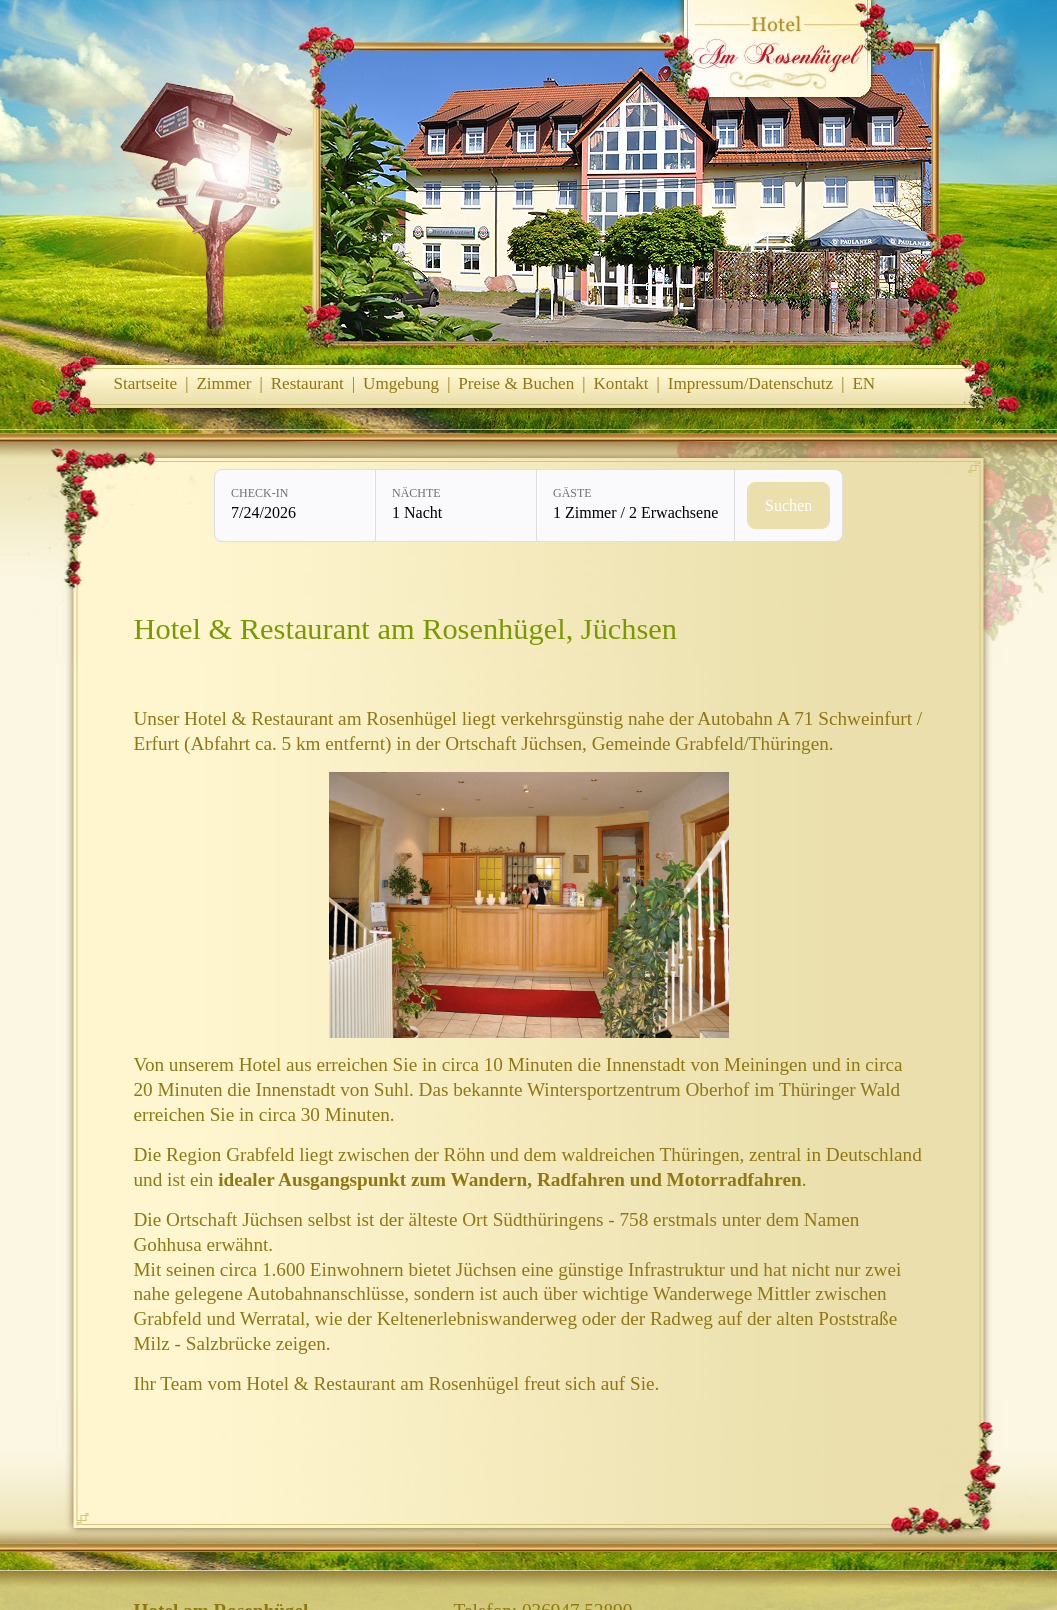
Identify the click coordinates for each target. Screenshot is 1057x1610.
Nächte (416, 493)
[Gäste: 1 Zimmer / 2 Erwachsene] (635, 505)
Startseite (146, 383)
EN (863, 383)
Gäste (572, 493)
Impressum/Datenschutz (750, 383)
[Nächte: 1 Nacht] (456, 505)
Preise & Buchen (516, 383)
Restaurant (307, 383)
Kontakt (620, 383)
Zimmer (223, 383)
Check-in (259, 493)
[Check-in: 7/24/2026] (295, 505)
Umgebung (401, 383)
